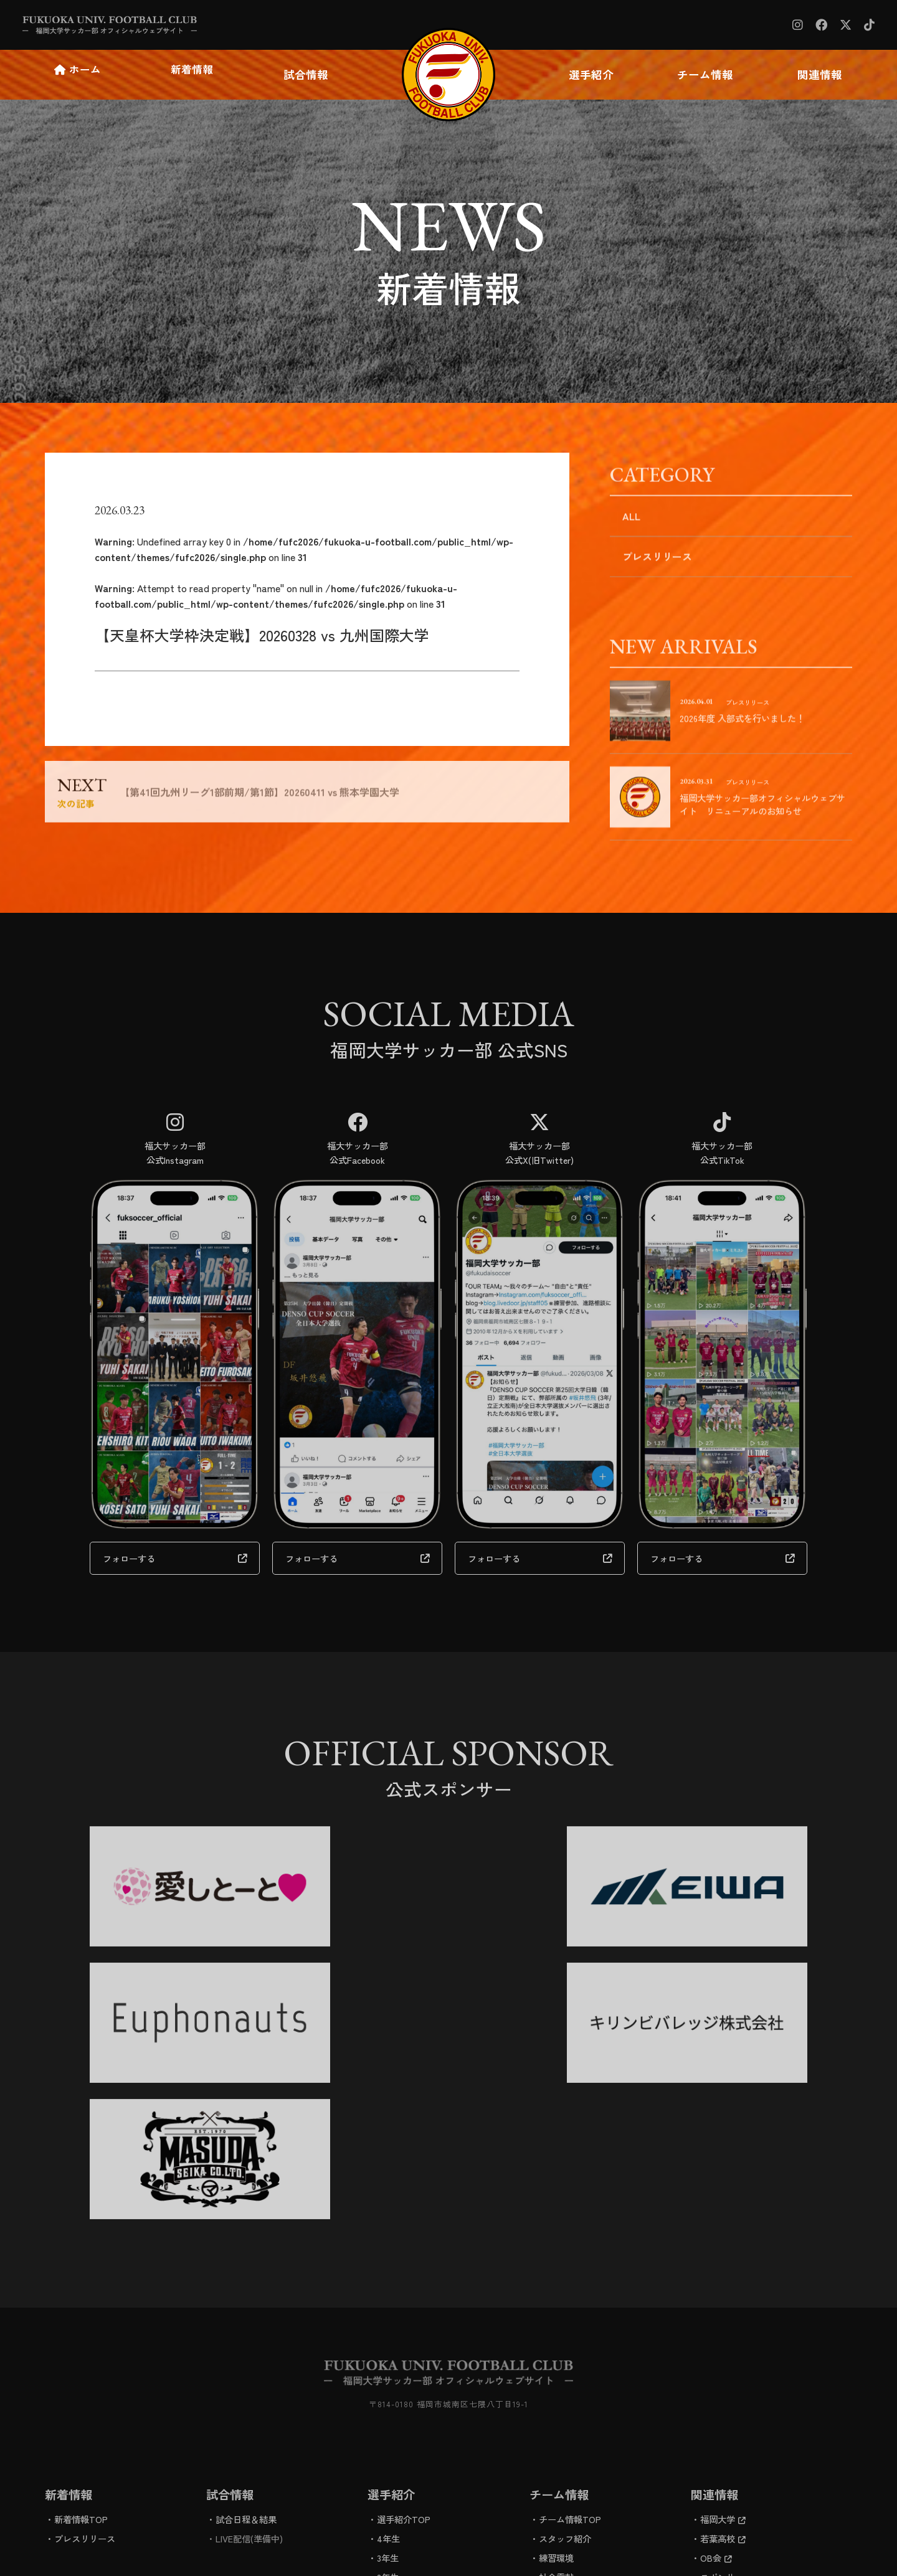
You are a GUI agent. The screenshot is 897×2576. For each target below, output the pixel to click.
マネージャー (403, 2449)
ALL (631, 524)
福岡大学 (723, 2334)
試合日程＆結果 (246, 2334)
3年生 (388, 2372)
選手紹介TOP (403, 2334)
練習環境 (556, 2372)
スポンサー (722, 2392)
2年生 (388, 2392)
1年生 (387, 2411)
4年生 (388, 2353)
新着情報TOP (81, 2334)
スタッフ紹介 (565, 2353)
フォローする (129, 1529)
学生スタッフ (403, 2430)
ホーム (79, 75)
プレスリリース (657, 564)
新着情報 (193, 75)
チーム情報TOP (570, 2334)
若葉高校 (723, 2353)
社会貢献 (556, 2392)
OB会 (716, 2372)
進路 (547, 2411)
